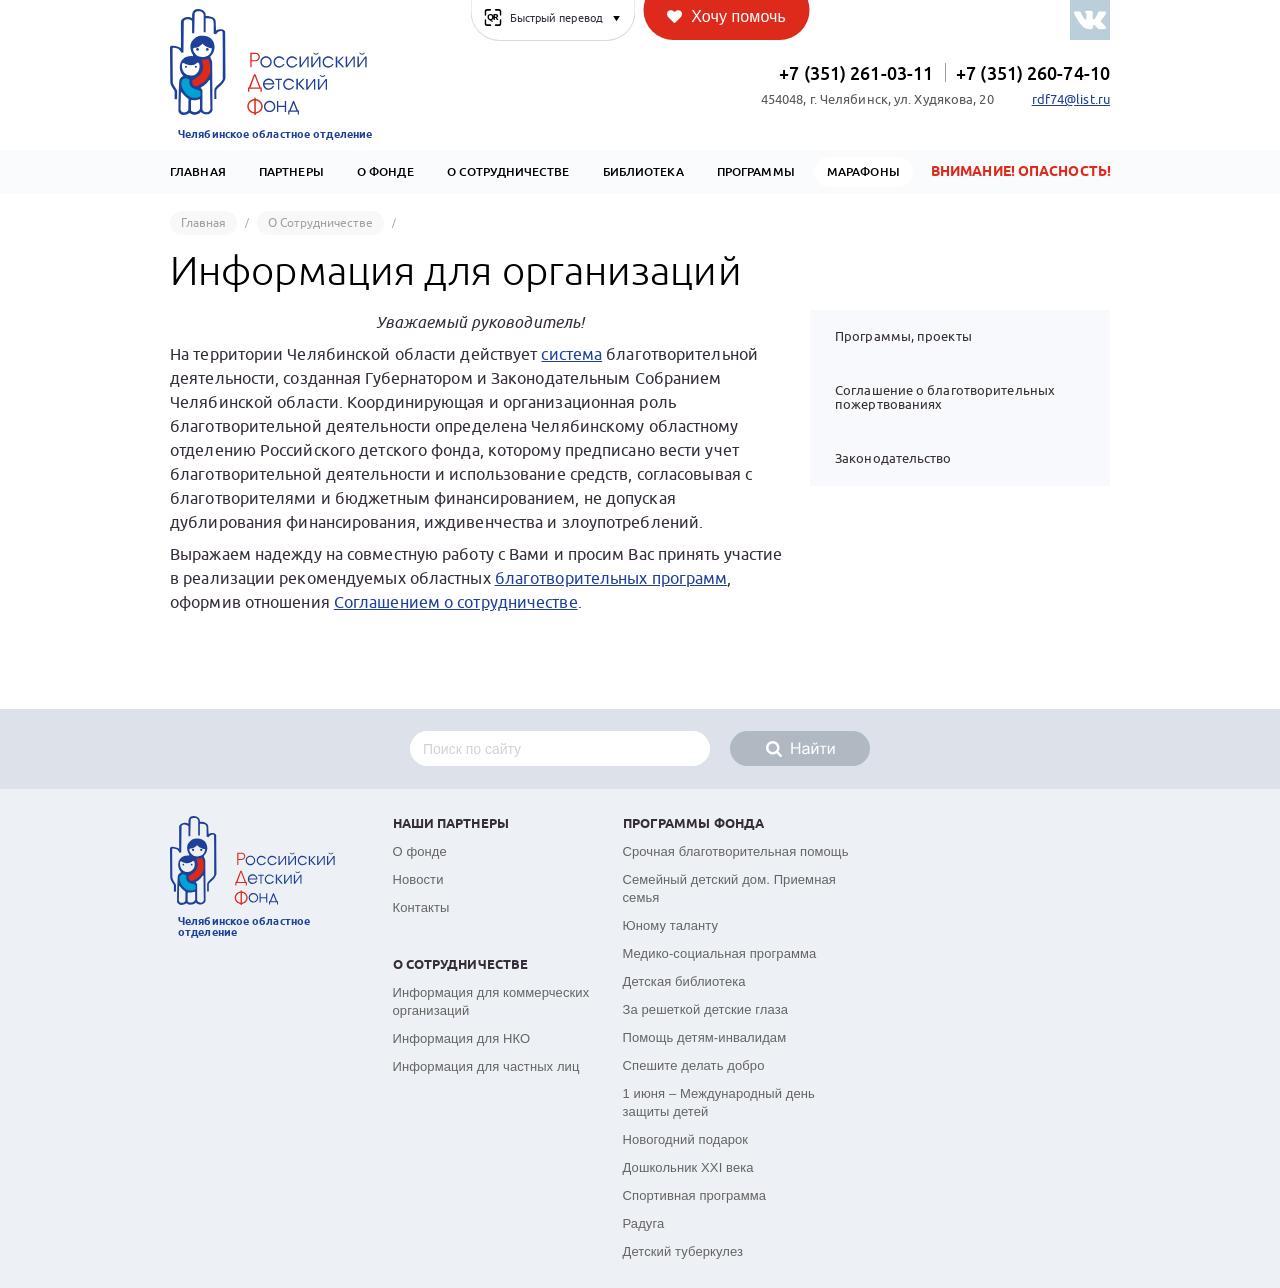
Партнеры (291, 172)
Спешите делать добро (694, 1065)
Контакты (421, 907)
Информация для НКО (462, 1038)
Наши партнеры (451, 824)
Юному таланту (671, 925)
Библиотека (643, 172)
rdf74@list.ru (1071, 100)
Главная (198, 172)
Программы (756, 172)
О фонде (420, 851)
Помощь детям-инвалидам (705, 1037)
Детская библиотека (684, 981)
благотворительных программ (611, 579)
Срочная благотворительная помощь (736, 851)
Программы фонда (694, 824)
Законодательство (893, 458)
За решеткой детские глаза (706, 1009)
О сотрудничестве (508, 172)
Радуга (644, 1223)
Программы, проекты (903, 336)
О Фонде (385, 172)
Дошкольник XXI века (688, 1167)
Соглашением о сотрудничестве (456, 603)
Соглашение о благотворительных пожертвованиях (945, 397)
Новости (418, 879)
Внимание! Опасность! (1021, 172)
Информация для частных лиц (486, 1066)
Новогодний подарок (686, 1139)
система (571, 355)
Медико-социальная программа (720, 953)
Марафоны (863, 172)
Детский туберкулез (683, 1251)
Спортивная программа (695, 1195)
